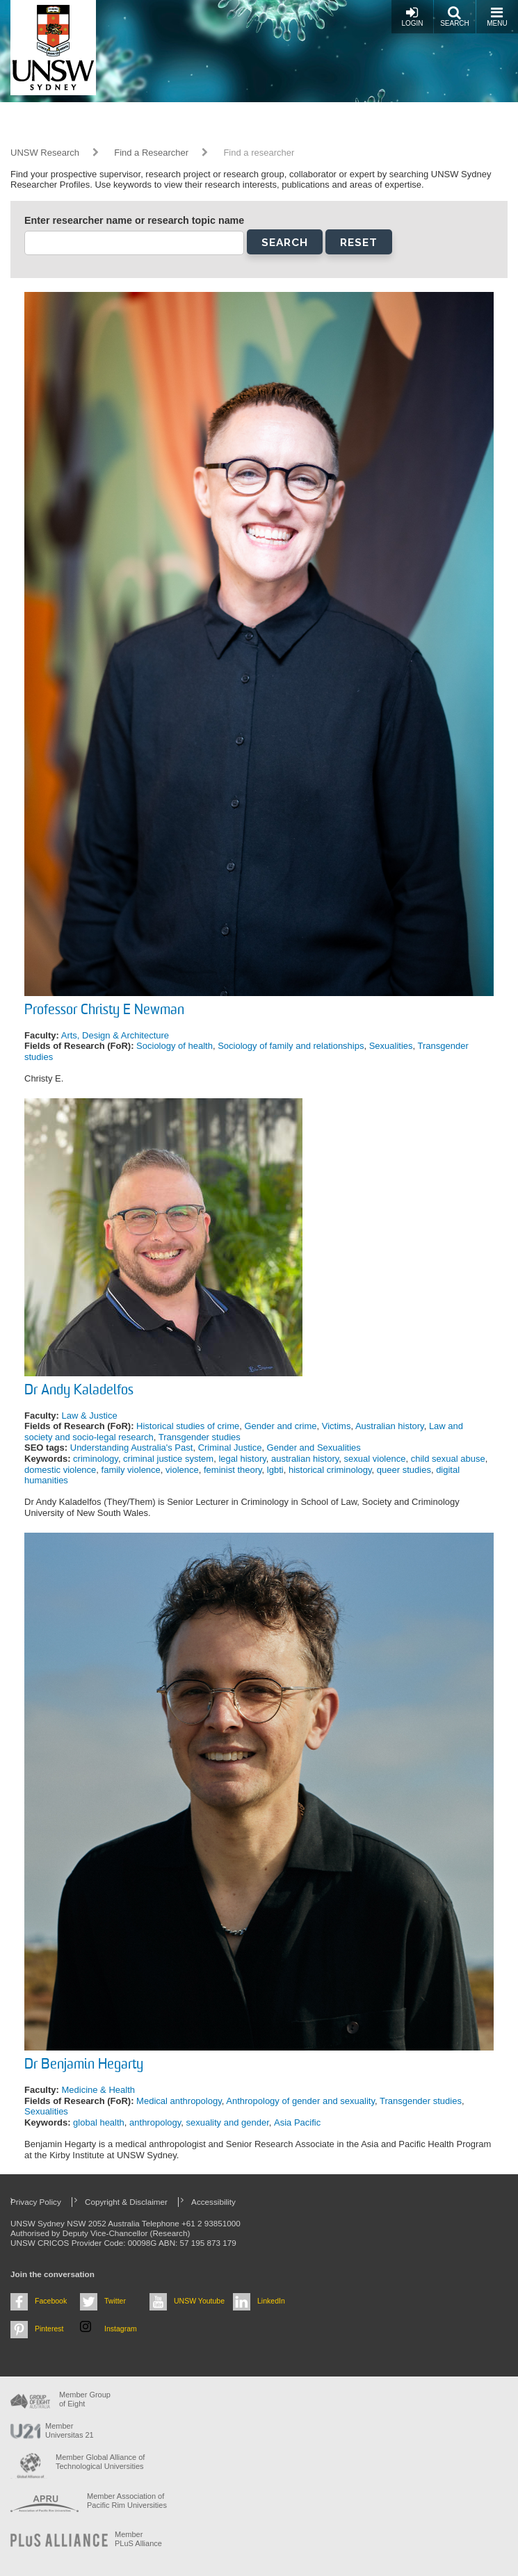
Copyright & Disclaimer (126, 2201)
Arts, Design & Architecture (115, 1035)
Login (412, 16)
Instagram (120, 2328)
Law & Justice (89, 1415)
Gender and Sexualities (314, 1447)
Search (454, 16)
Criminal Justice (230, 1447)
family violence (131, 1470)
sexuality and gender (227, 2122)
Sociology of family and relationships (291, 1046)
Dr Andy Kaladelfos (78, 1391)
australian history (305, 1458)
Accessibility (213, 2201)
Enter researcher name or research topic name (134, 220)
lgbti (275, 1470)
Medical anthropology (179, 2101)
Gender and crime (280, 1426)
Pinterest (49, 2328)
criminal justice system (168, 1458)
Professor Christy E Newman (104, 1011)
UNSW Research (44, 152)
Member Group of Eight (85, 2399)
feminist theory (233, 1470)
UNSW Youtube (199, 2301)
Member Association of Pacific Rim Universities (127, 2500)
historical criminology (330, 1470)
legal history (242, 1458)
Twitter (115, 2301)
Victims (336, 1426)
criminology (95, 1458)
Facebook (51, 2301)
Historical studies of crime (187, 1426)
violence (182, 1470)
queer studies (404, 1470)
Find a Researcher (151, 152)
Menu (497, 16)
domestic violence (60, 1470)
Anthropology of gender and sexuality (300, 2101)
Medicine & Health (98, 2090)
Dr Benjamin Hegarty (83, 2065)
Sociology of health (174, 1046)
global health (98, 2122)
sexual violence (375, 1458)
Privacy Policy (35, 2201)
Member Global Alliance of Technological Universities (100, 2461)
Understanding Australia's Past (131, 1447)
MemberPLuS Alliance (138, 2539)
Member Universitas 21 (69, 2430)
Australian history (389, 1426)
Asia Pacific (297, 2122)
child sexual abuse (448, 1458)
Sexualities (391, 1046)
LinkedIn (271, 2301)
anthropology (155, 2122)
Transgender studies (200, 1437)
